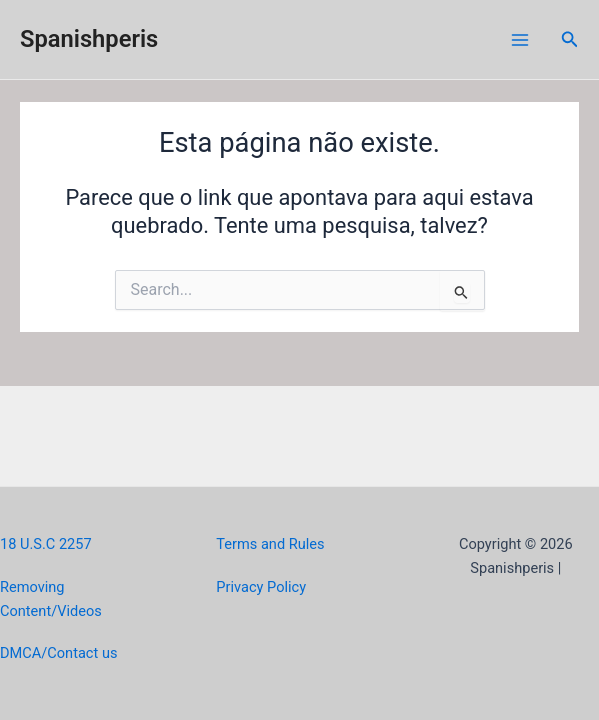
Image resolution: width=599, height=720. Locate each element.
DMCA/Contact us (58, 653)
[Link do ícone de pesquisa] (570, 39)
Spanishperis (89, 39)
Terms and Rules (270, 544)
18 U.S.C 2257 (46, 544)
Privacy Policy (261, 587)
